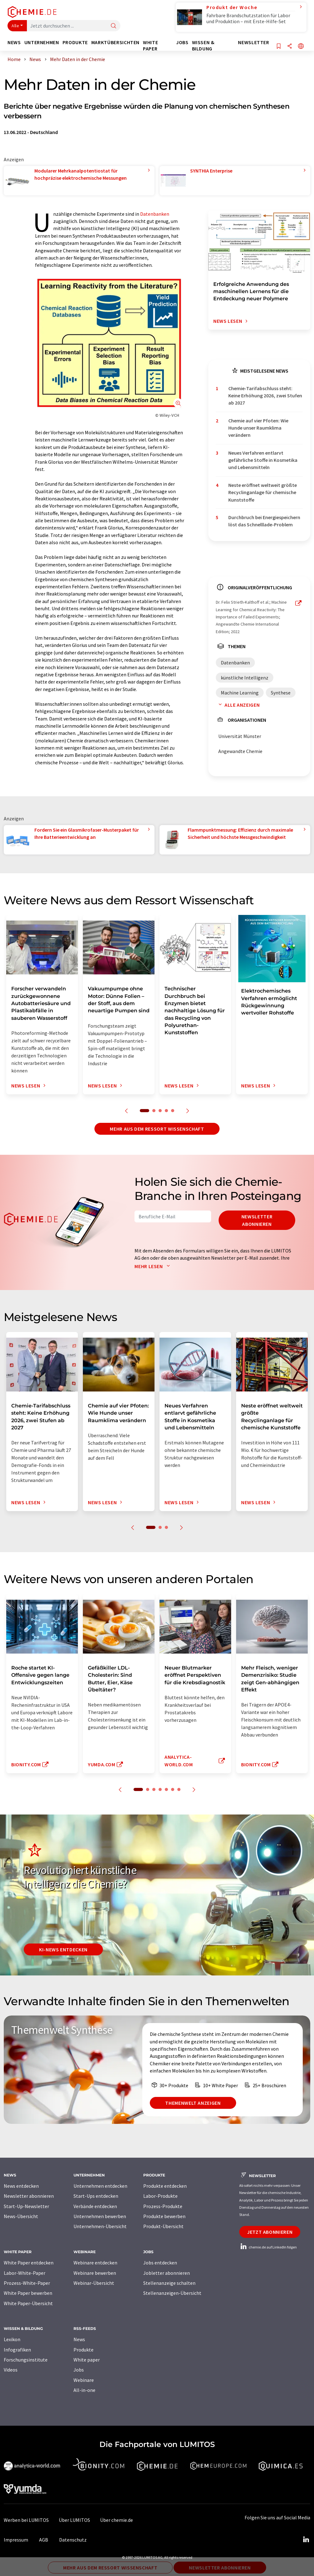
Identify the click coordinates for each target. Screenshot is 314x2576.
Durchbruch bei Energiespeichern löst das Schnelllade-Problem (264, 521)
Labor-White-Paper (24, 2273)
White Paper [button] (150, 45)
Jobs (78, 2370)
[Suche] (113, 26)
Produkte (83, 2349)
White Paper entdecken (28, 2262)
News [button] (14, 42)
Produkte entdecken (165, 2186)
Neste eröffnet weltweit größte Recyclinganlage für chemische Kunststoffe (262, 492)
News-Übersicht (21, 2216)
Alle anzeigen (238, 705)
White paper (86, 2360)
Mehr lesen (153, 1266)
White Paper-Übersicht (28, 2303)
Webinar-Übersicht (93, 2283)
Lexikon (12, 2339)
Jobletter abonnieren (166, 2273)
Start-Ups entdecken (95, 2196)
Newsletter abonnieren (256, 1220)
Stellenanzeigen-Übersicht (172, 2293)
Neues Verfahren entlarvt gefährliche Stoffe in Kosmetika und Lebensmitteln (262, 460)
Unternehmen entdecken (100, 2186)
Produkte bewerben (164, 2216)
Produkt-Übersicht (163, 2226)
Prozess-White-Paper (27, 2283)
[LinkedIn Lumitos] (305, 2540)
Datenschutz (73, 2540)
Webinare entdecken (95, 2262)
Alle (15, 25)
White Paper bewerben (28, 2293)
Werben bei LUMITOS (26, 2520)
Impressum (16, 2540)
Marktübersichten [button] (115, 42)
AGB (43, 2540)
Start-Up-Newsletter (26, 2206)
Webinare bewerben (94, 2273)
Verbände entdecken (95, 2206)
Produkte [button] (75, 42)
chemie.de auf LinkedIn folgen (268, 2247)
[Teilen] (289, 46)
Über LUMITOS (74, 2520)
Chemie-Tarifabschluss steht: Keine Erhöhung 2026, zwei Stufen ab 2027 (265, 395)
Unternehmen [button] (41, 42)
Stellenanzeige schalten (169, 2283)
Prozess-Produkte (162, 2206)
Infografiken (17, 2349)
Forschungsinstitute (26, 2360)
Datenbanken (154, 214)
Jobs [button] (182, 42)
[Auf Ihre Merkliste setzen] (278, 46)
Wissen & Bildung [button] (203, 45)
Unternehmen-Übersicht (100, 2226)
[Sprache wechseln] (300, 46)
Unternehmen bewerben (99, 2216)
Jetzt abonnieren (269, 2232)
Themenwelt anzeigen (192, 2103)
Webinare (83, 2380)
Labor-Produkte (160, 2196)
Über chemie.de (116, 2520)
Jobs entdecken (160, 2262)
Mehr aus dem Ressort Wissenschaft (157, 1129)
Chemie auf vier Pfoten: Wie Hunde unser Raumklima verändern (258, 427)
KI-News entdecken (63, 1949)
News (79, 2339)
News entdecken (21, 2186)
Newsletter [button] (253, 42)
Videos (11, 2370)
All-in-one (84, 2390)
